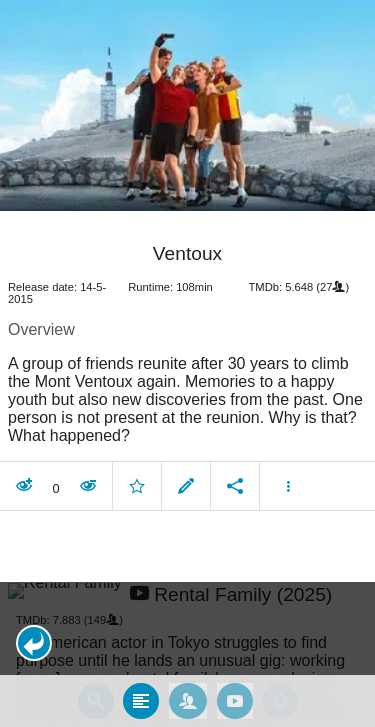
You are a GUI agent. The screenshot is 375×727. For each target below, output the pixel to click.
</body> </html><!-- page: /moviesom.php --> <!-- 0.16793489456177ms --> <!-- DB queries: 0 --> (187, 363)
